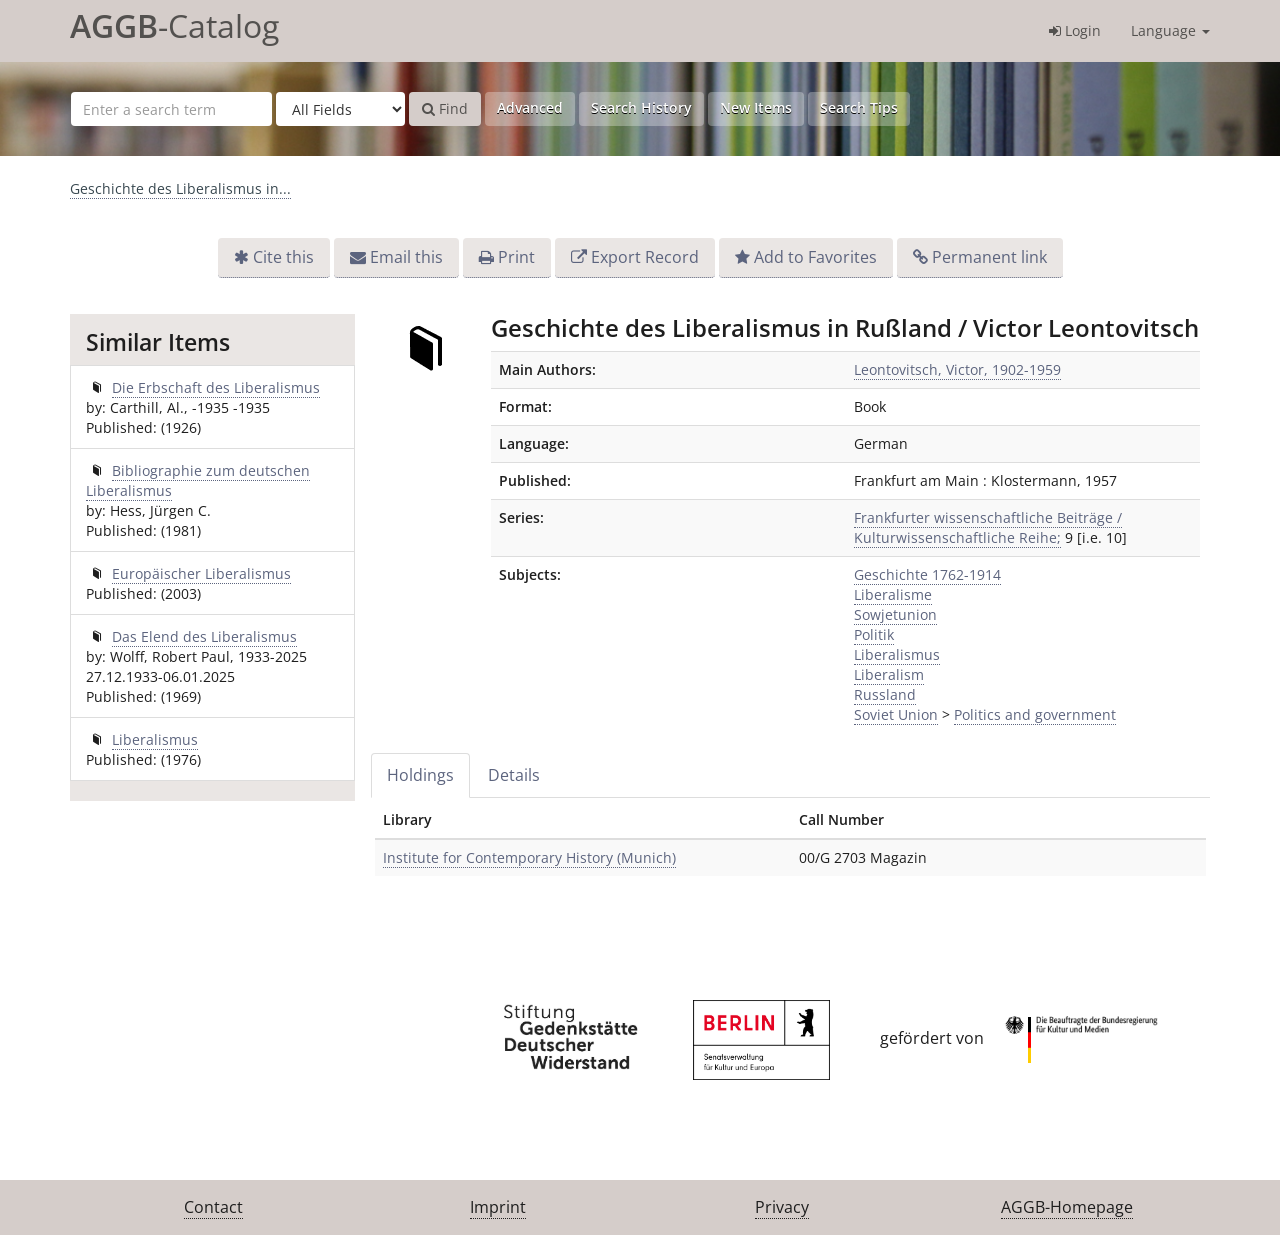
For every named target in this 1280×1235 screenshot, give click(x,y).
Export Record (645, 257)
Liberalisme (893, 594)
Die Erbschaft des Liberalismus (216, 387)
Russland (885, 694)
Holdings (420, 775)
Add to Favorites (815, 257)
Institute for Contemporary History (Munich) (529, 857)
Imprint (498, 1207)
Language (1170, 30)
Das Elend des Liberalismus (204, 636)
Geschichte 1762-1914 (927, 574)
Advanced (530, 107)
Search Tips (859, 107)
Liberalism (889, 674)
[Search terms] (171, 109)
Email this (406, 257)
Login (1075, 30)
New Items (756, 107)
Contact (213, 1207)
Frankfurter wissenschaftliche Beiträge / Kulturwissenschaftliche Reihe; (988, 527)
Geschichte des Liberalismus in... (180, 188)
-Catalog (174, 25)
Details (514, 775)
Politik (874, 634)
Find (445, 108)
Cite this (283, 257)
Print (516, 257)
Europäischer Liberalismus (201, 573)
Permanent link (989, 257)
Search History (641, 107)
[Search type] (340, 109)
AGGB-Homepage (1067, 1207)
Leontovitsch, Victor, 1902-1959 (957, 369)
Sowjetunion (895, 614)
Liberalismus (897, 654)
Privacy (782, 1207)
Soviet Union (896, 714)
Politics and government (1035, 714)
